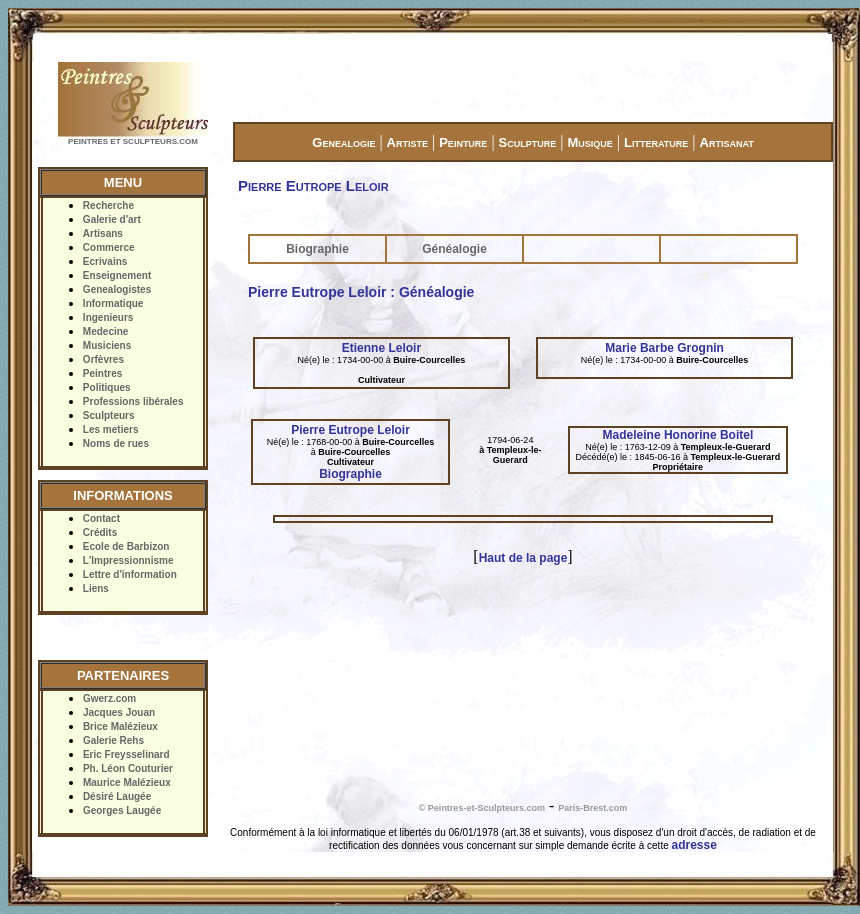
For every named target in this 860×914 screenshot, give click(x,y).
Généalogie (454, 249)
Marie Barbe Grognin (664, 348)
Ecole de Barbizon (126, 546)
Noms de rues (116, 443)
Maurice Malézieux (127, 782)
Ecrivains (105, 261)
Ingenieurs (108, 317)
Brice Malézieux (120, 726)
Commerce (109, 247)
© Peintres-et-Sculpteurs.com (482, 808)
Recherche (108, 205)
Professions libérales (133, 401)
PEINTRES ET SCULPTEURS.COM (133, 141)
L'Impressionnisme (128, 560)
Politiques (107, 387)
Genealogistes (117, 289)
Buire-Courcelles (429, 360)
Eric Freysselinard (126, 754)
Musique (589, 142)
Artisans (103, 233)
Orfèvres (103, 359)
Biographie (317, 249)
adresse (694, 845)
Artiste (407, 142)
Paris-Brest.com (592, 808)
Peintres (102, 373)
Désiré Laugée (117, 796)
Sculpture (528, 142)
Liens (96, 588)
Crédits (100, 532)
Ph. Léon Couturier (128, 768)
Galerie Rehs (113, 740)
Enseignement (117, 275)
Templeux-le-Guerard (514, 455)
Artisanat (727, 142)
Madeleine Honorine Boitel (678, 435)
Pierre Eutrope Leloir (350, 430)
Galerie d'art (112, 219)
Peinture (463, 142)
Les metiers (111, 429)
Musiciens (107, 345)
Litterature (656, 142)
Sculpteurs (109, 415)
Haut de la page (523, 558)
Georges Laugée (122, 810)
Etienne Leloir (381, 348)
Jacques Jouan (119, 712)
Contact (101, 518)
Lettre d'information (130, 574)
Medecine (106, 331)
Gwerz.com (109, 698)
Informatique (113, 303)
